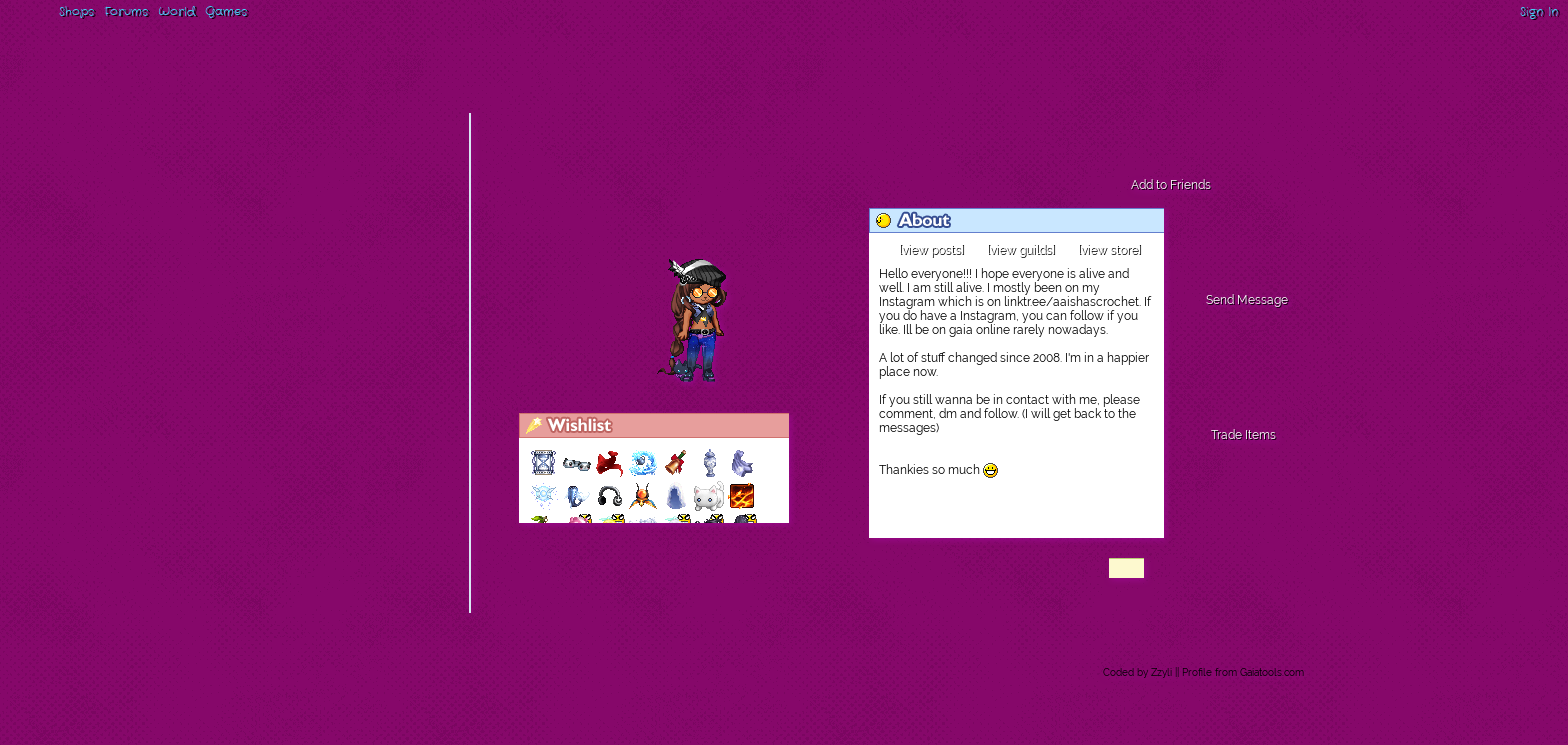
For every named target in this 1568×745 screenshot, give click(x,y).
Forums (126, 11)
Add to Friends (1171, 185)
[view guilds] (1021, 250)
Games (226, 11)
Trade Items (1243, 435)
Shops (76, 11)
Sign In (1539, 11)
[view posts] (931, 250)
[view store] (1109, 250)
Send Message (1247, 300)
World (176, 11)
